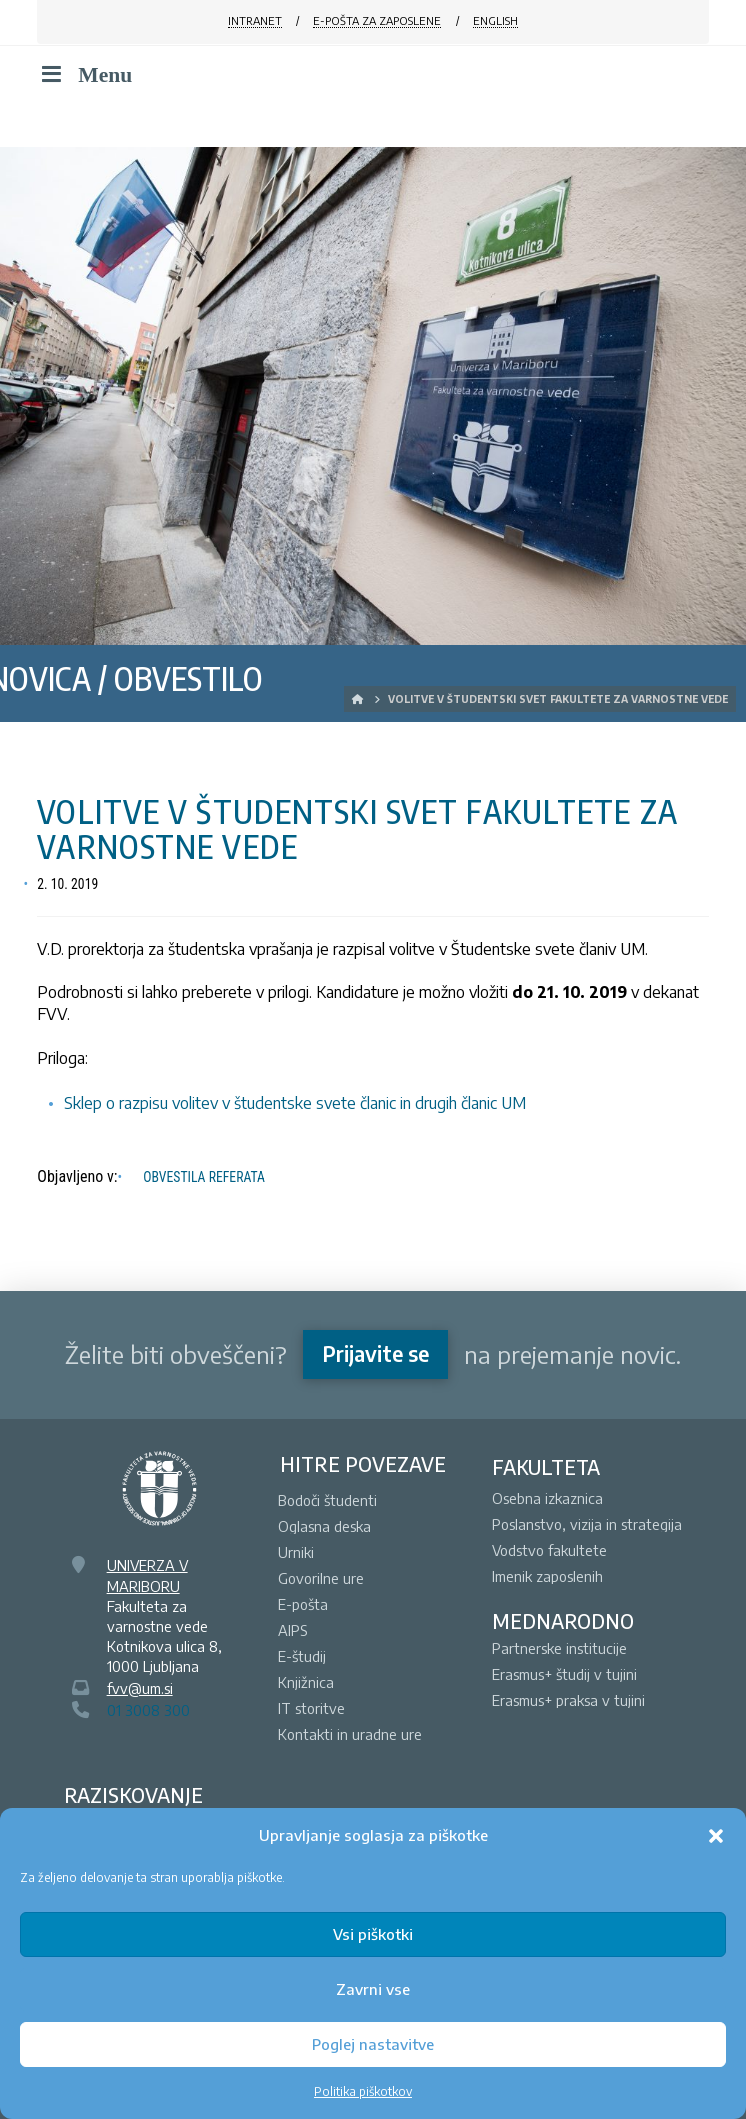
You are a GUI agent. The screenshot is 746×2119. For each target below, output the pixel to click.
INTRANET (255, 20)
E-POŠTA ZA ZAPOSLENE (377, 20)
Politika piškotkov (363, 2091)
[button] (716, 1836)
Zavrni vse (373, 1989)
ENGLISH (495, 20)
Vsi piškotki (373, 1934)
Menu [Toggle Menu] (84, 75)
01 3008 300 (148, 1710)
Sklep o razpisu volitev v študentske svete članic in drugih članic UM (295, 1103)
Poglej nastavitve (373, 2044)
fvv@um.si (140, 1688)
